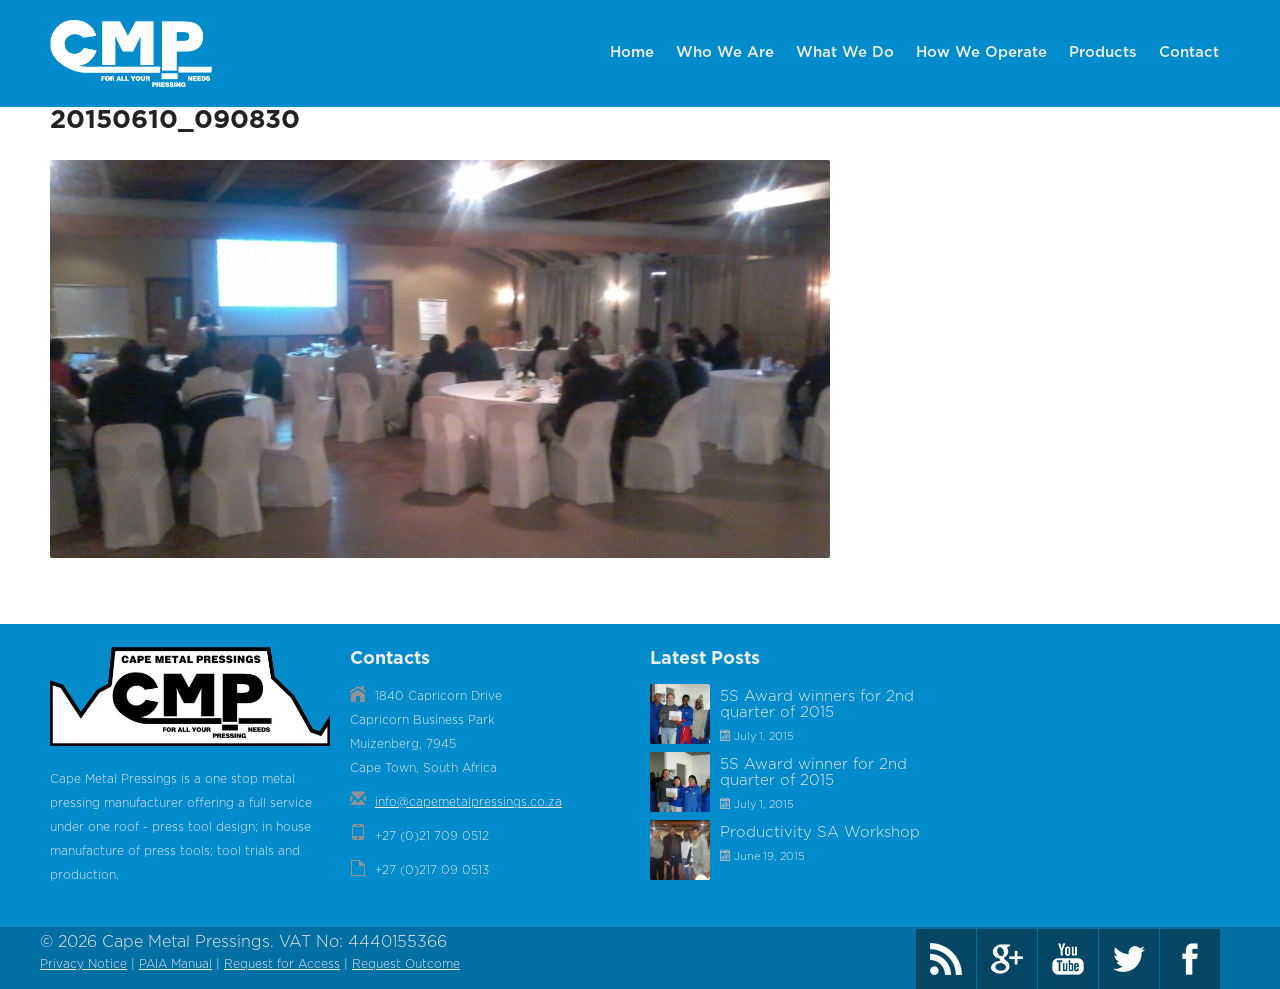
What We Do (845, 52)
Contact (1189, 52)
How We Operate (981, 52)
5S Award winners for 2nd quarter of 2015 (817, 706)
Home (632, 52)
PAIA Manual (175, 966)
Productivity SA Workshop (820, 834)
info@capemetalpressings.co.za (468, 804)
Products (1103, 52)
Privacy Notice (83, 966)
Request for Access (282, 966)
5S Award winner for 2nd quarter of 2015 (813, 774)
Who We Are (725, 52)
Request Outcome (406, 966)
